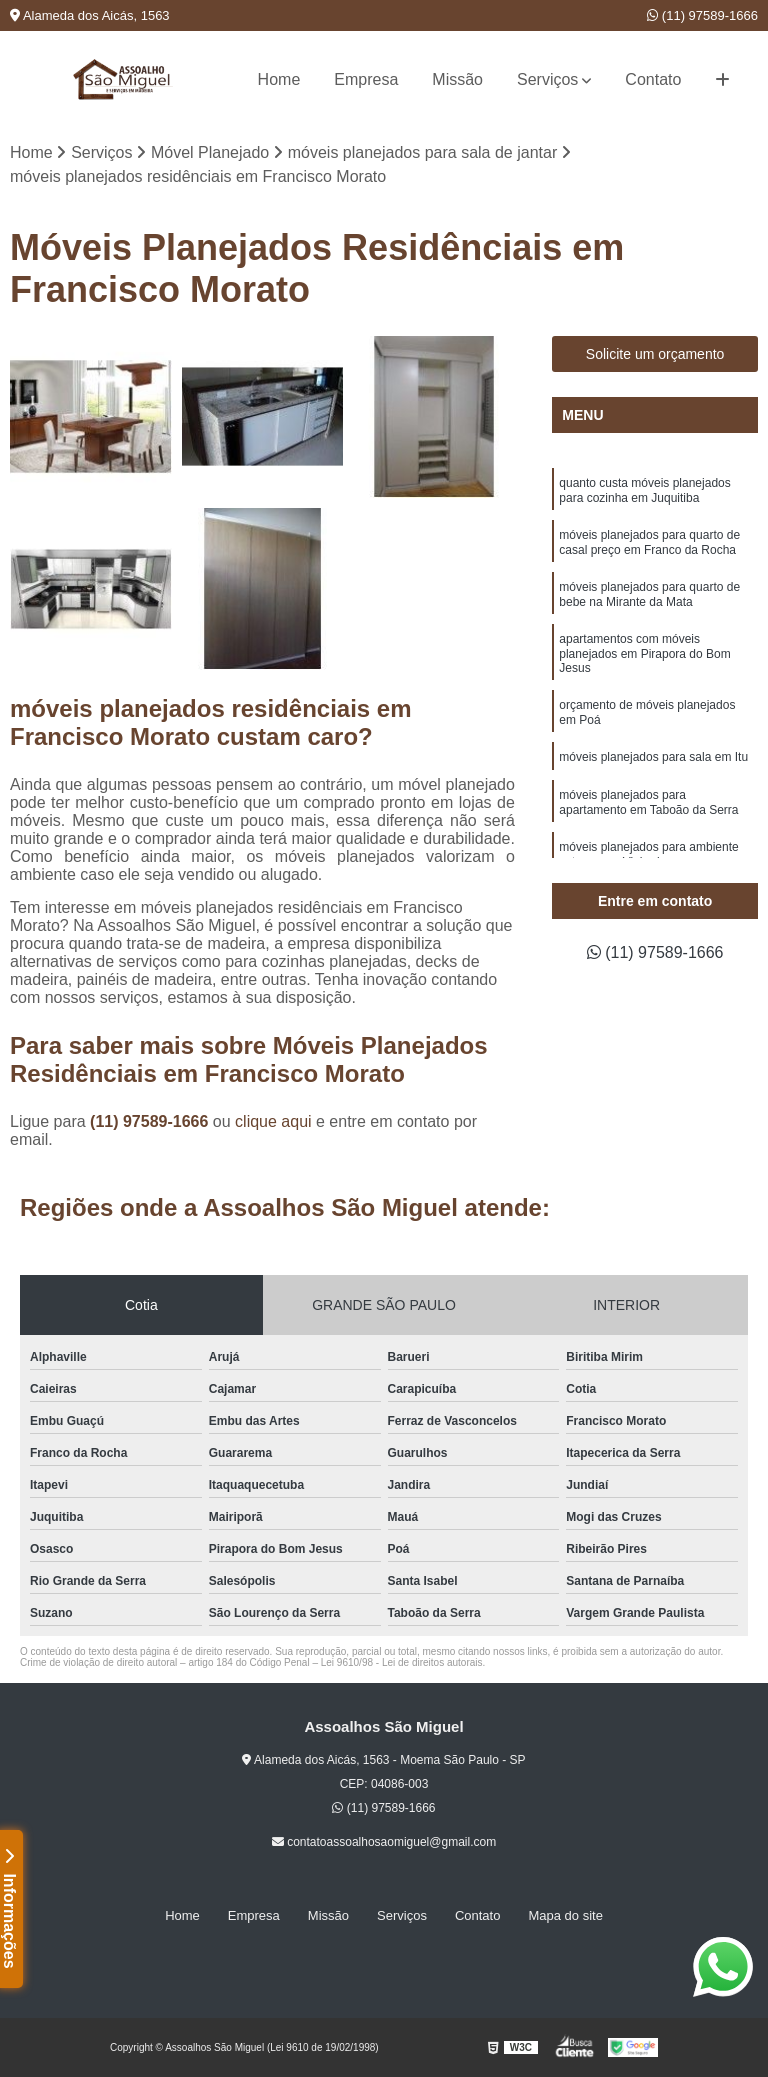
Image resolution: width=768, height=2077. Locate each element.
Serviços (547, 79)
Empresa (366, 79)
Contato (653, 79)
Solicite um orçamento (655, 354)
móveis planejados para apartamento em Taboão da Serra (648, 802)
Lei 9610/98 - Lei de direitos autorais (402, 1662)
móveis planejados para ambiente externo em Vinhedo (648, 854)
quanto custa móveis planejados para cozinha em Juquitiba (644, 490)
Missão (457, 79)
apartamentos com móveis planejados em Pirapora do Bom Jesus (644, 653)
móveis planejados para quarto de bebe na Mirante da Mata (649, 594)
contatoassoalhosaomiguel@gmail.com (384, 1842)
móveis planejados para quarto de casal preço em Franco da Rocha (649, 542)
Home (279, 79)
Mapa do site (565, 1915)
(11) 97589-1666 (702, 15)
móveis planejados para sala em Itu (653, 757)
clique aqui (273, 1121)
